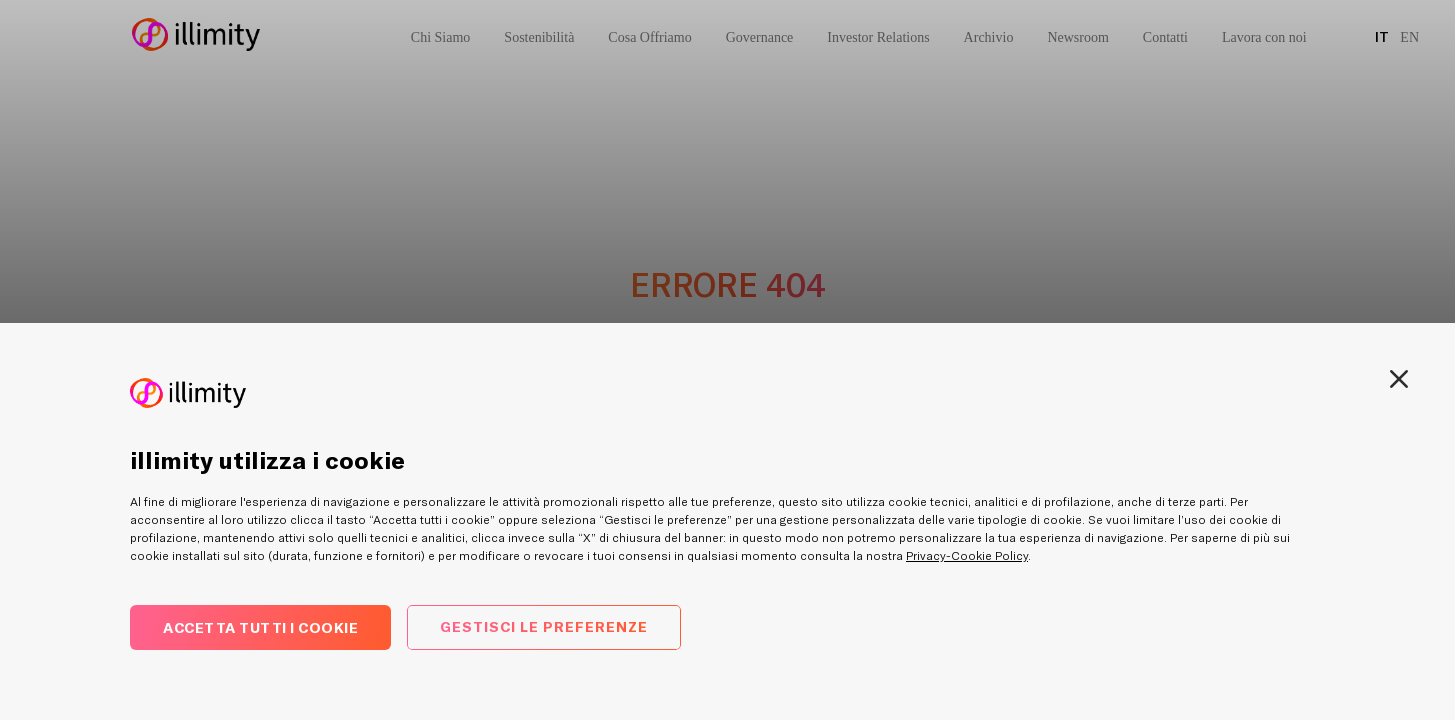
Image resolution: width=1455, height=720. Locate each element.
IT (1382, 37)
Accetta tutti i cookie (260, 627)
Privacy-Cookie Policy (967, 556)
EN (1409, 37)
